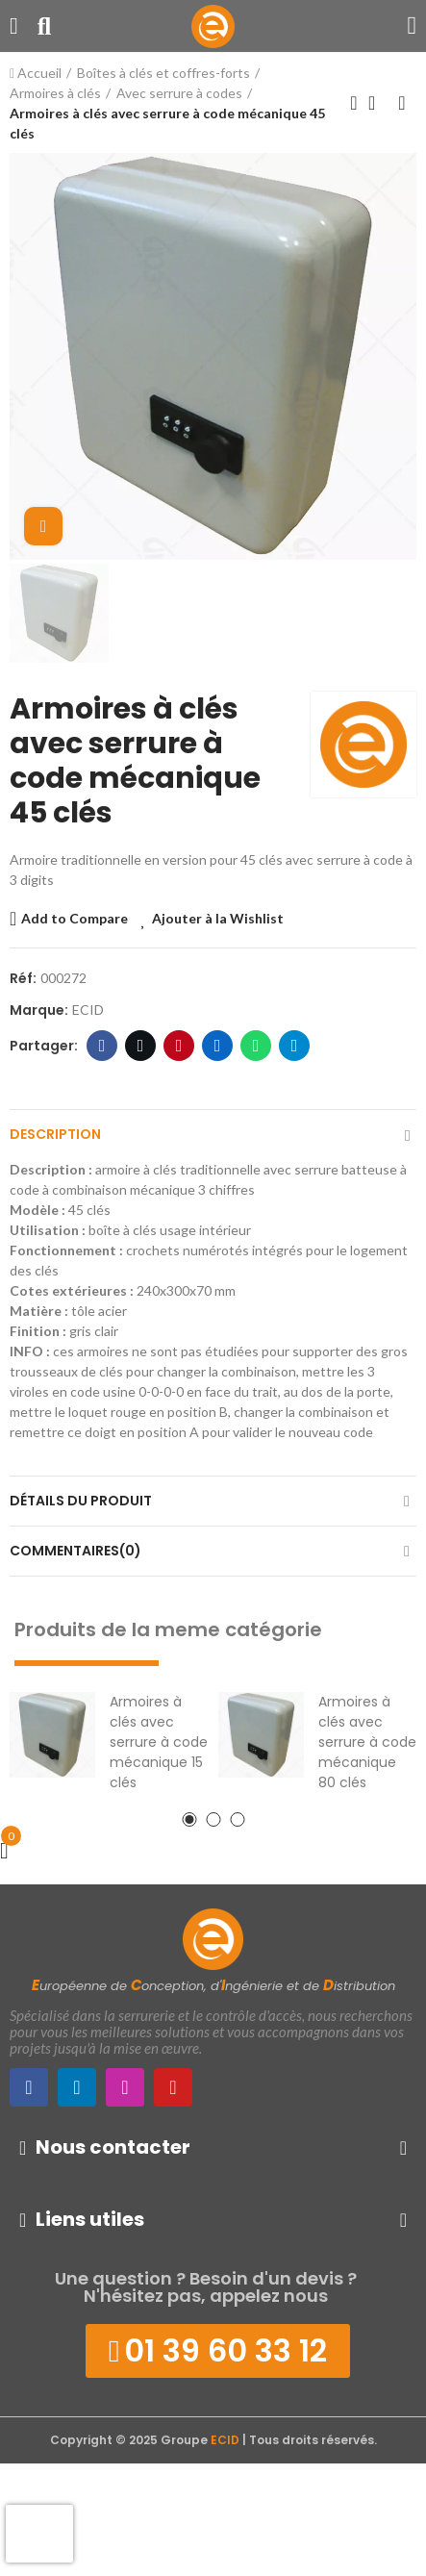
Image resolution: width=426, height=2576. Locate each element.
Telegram (294, 1045)
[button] (189, 1819)
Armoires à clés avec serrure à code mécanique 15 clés (159, 1742)
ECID (88, 1009)
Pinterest (179, 1045)
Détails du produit (81, 1500)
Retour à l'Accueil (378, 103)
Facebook (102, 1045)
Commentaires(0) (75, 1550)
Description (55, 1134)
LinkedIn (217, 1045)
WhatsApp (256, 1045)
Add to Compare (74, 918)
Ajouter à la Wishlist (218, 918)
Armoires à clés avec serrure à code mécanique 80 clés (367, 1742)
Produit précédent (353, 103)
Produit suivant (402, 103)
